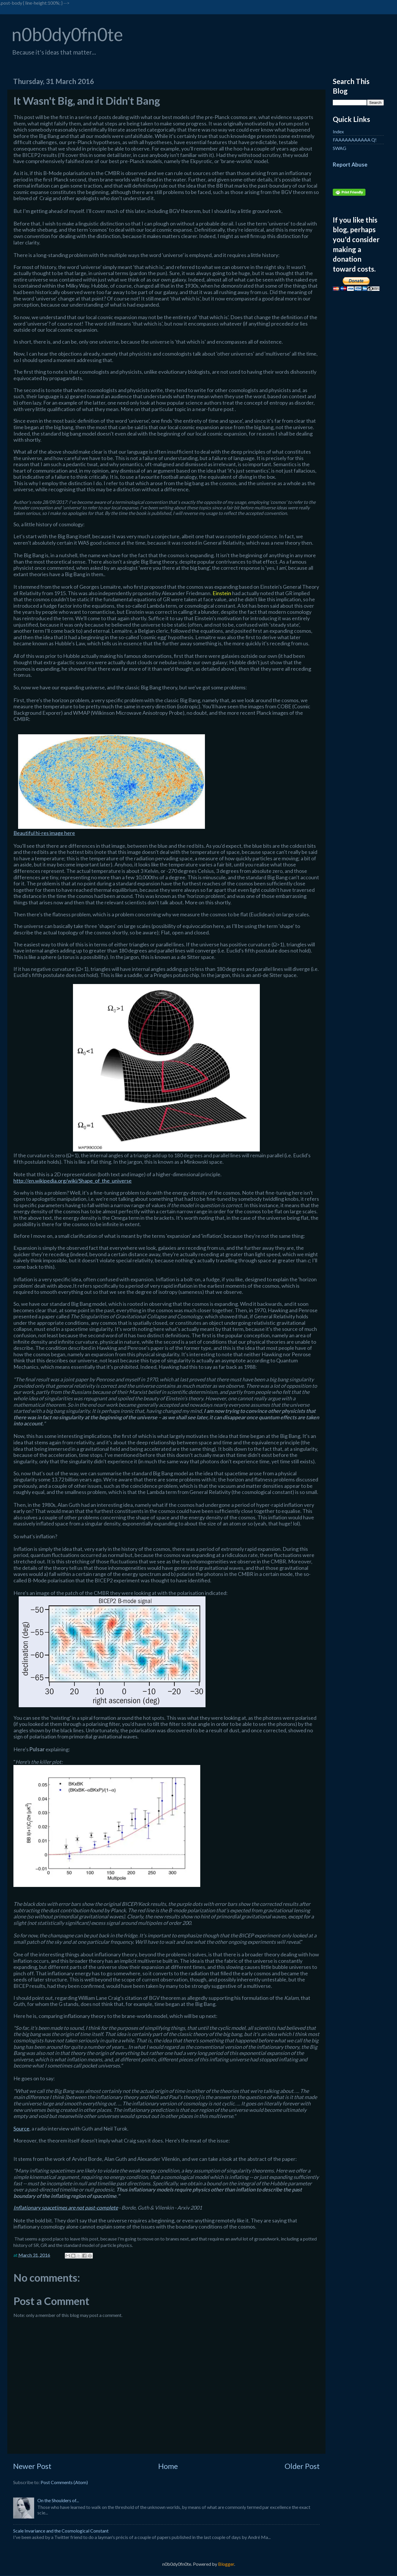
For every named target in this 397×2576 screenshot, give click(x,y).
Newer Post (32, 2466)
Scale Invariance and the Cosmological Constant (61, 2530)
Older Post (302, 2466)
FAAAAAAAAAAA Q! (355, 139)
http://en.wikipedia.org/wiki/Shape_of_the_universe (72, 1180)
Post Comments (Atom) (64, 2482)
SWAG (339, 148)
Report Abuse (350, 164)
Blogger (226, 2564)
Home (168, 2466)
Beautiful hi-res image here (44, 833)
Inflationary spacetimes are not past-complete (65, 2207)
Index (338, 131)
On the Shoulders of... (58, 2500)
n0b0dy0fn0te (67, 34)
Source (21, 2128)
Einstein (222, 593)
